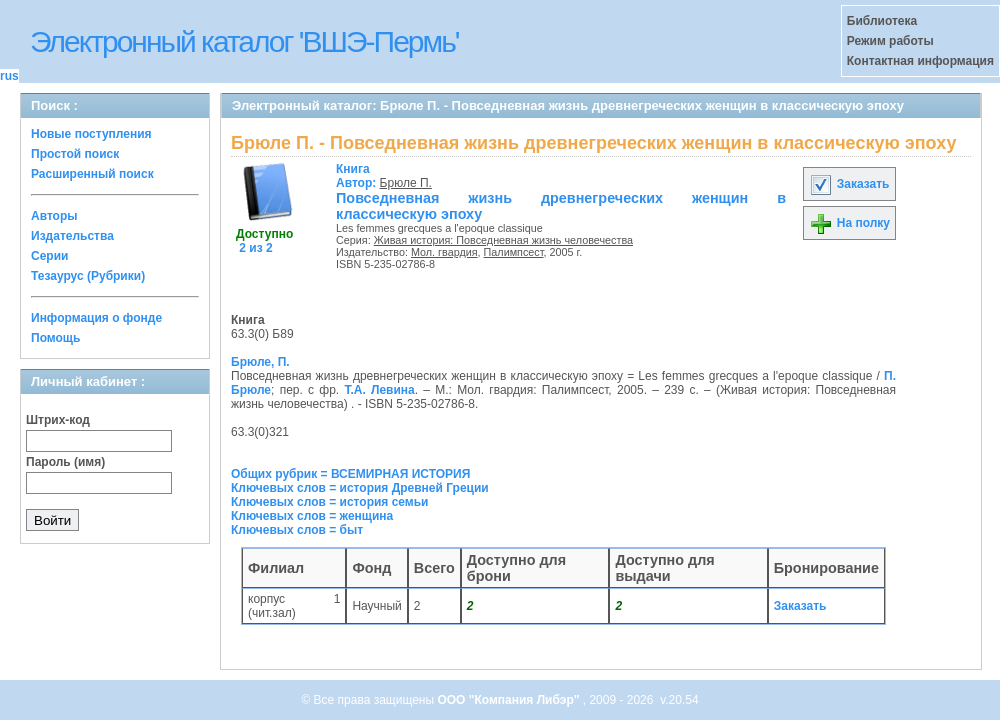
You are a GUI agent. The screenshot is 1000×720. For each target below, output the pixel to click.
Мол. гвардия (444, 252)
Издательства (72, 236)
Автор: (358, 176)
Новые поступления (91, 134)
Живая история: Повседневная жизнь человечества (503, 240)
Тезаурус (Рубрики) (88, 276)
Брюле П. (406, 183)
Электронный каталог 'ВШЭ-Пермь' (244, 41)
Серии (49, 256)
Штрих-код (58, 420)
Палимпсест (514, 252)
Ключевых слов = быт (297, 530)
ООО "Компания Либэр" (509, 700)
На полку (849, 223)
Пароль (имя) (65, 462)
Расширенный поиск (92, 174)
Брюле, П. (260, 362)
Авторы (54, 216)
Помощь (55, 338)
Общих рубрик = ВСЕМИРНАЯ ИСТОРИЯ (350, 474)
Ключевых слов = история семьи (330, 502)
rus (9, 76)
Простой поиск (75, 154)
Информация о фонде (96, 318)
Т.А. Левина (379, 390)
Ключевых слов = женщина (312, 516)
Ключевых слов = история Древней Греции (360, 488)
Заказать (849, 184)
